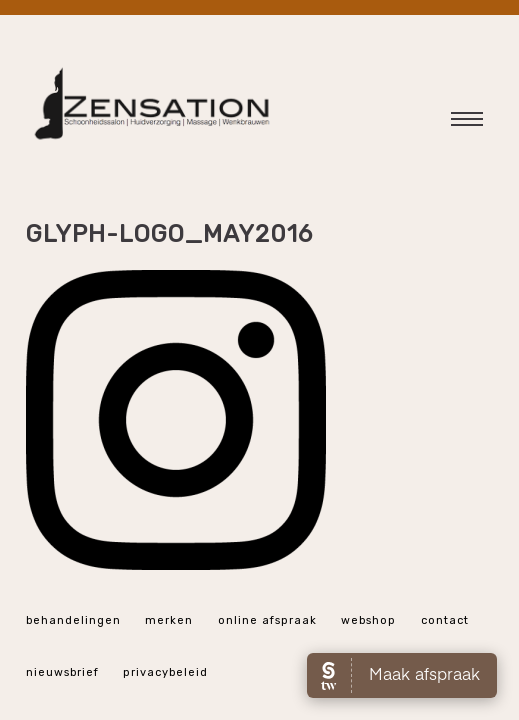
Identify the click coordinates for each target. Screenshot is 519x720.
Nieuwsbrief (62, 672)
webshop (368, 620)
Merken (169, 620)
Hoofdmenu (454, 124)
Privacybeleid (165, 672)
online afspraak (267, 620)
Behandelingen (73, 620)
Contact (445, 620)
